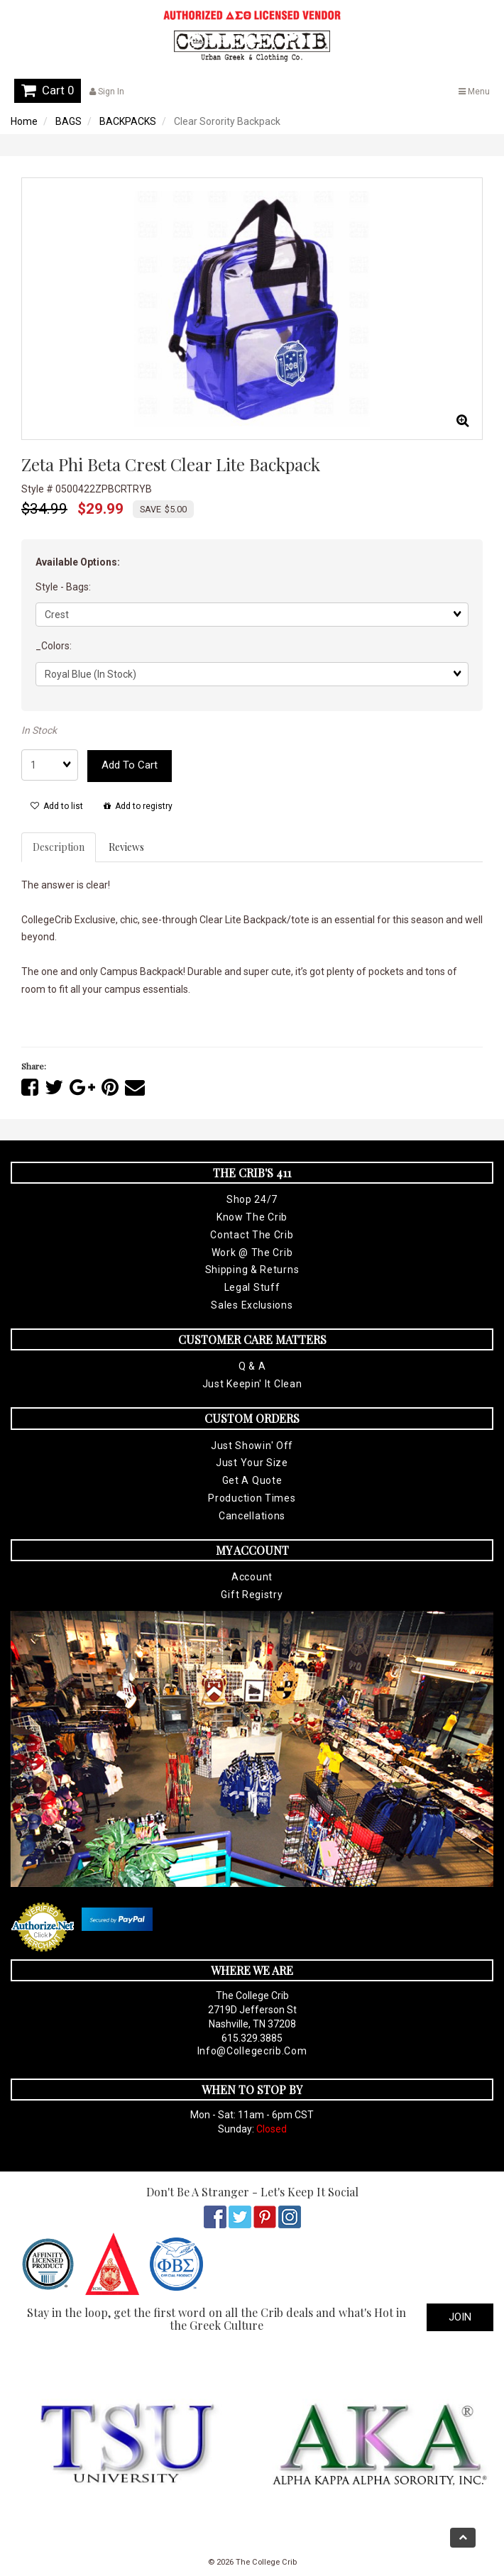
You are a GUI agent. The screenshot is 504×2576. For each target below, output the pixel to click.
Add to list (57, 806)
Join (460, 2317)
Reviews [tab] (126, 847)
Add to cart (130, 765)
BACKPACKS (127, 121)
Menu (474, 92)
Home (24, 121)
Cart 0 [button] (47, 90)
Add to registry (138, 806)
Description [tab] (58, 847)
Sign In (106, 92)
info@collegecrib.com (252, 2051)
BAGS (68, 121)
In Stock (39, 730)
